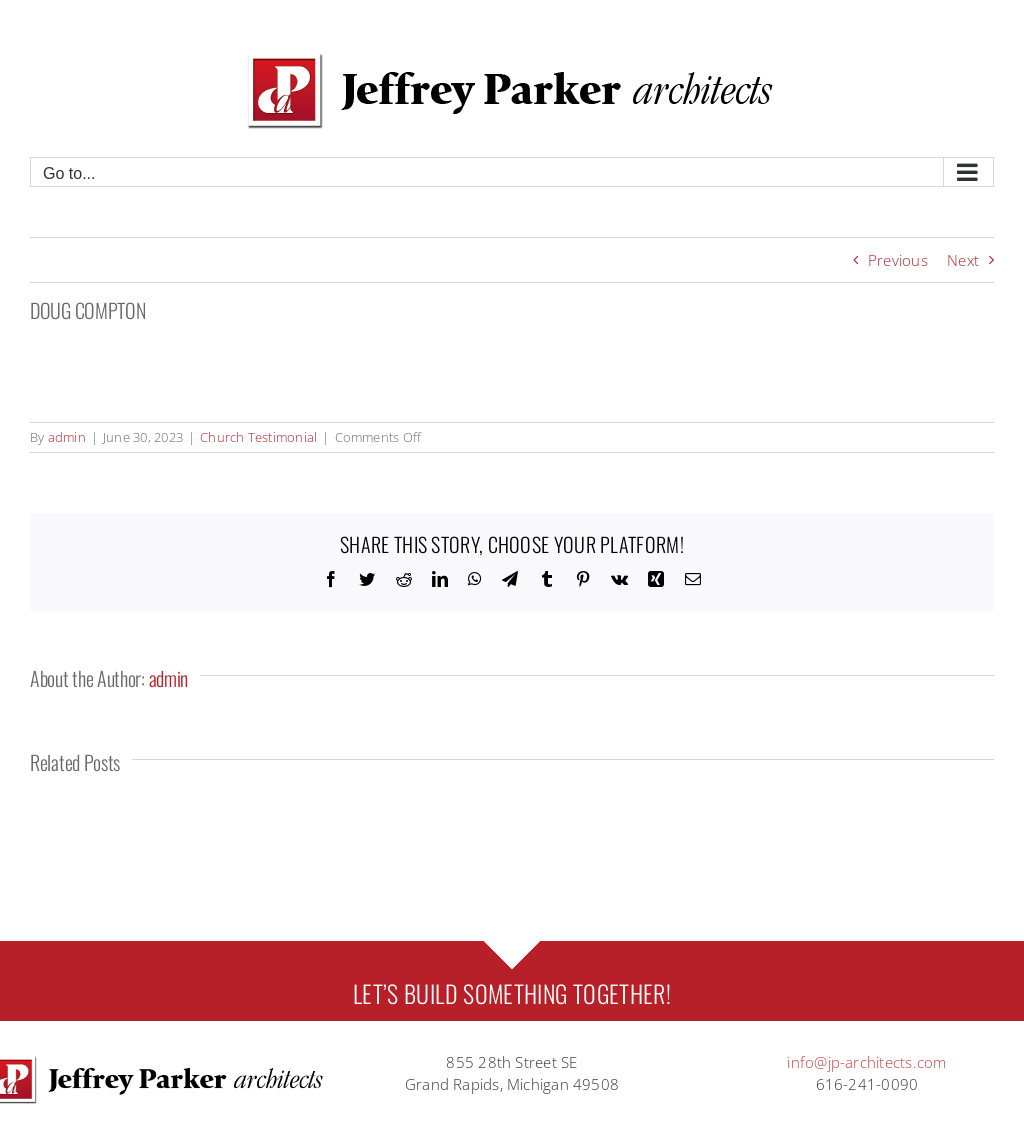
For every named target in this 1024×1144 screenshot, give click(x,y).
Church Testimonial (258, 437)
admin (67, 437)
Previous (898, 260)
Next (963, 260)
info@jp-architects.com (866, 1062)
